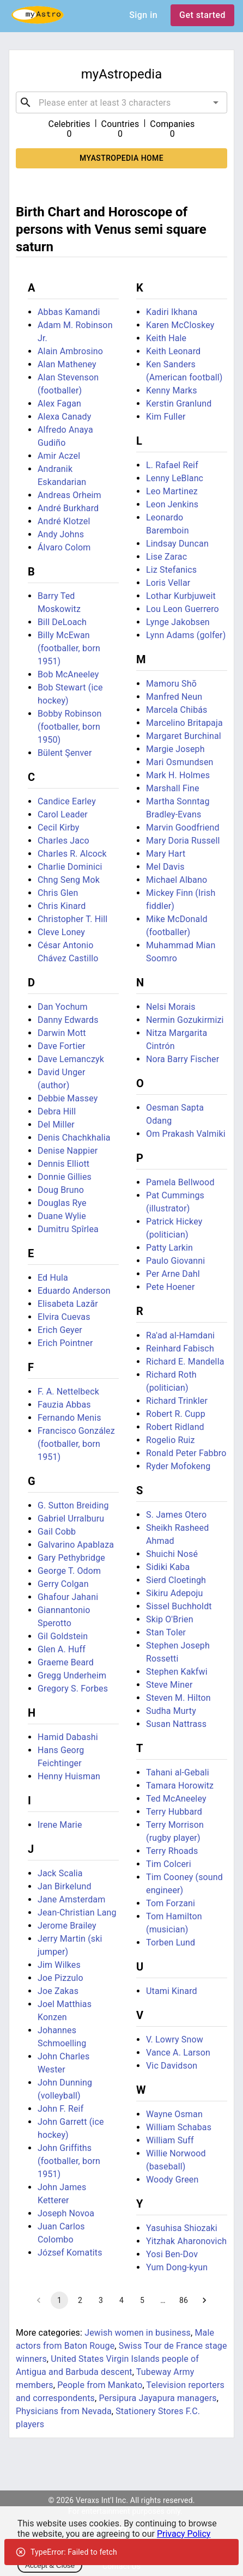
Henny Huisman (69, 1776)
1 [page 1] (59, 2300)
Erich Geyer (60, 1330)
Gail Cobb (57, 1531)
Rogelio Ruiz (170, 1440)
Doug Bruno (61, 1190)
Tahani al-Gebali (177, 1772)
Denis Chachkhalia (74, 1137)
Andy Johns (61, 534)
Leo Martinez (172, 491)
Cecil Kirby (59, 827)
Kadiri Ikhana (171, 312)
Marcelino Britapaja (184, 723)
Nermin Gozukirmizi (185, 1020)
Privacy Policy (184, 2534)
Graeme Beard (66, 1662)
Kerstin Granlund (178, 403)
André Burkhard (68, 508)
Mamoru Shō (171, 683)
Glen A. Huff (62, 1649)
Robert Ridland (175, 1427)
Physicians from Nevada (64, 2411)
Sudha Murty (171, 1711)
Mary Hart (165, 853)
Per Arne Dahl (173, 1274)
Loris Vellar (168, 583)
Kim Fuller (166, 416)
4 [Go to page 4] (121, 2300)
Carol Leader (63, 814)
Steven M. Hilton (178, 1698)
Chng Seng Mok (69, 880)
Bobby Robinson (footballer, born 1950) (70, 726)
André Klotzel (64, 521)
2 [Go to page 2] (80, 2300)
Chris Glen (58, 893)
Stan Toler (166, 1632)
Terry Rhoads (172, 1851)
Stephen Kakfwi (177, 1671)
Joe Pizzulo (60, 1978)
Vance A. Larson (178, 2052)
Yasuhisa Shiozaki (181, 2228)
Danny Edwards (68, 1020)
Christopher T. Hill (72, 919)
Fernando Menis (69, 1418)
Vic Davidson (171, 2065)
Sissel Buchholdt (179, 1606)
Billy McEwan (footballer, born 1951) (69, 648)
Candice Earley (67, 801)
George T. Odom (69, 1571)
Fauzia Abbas (64, 1404)
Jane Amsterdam (71, 1899)
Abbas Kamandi (69, 312)
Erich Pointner (65, 1343)
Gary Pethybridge (71, 1558)
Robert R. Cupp (175, 1414)
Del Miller (56, 1124)
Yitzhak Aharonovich (186, 2241)
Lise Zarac (166, 556)
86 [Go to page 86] (183, 2300)
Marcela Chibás (177, 710)
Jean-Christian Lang (77, 1912)
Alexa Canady (64, 416)
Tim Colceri (168, 1864)
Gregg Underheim (72, 1675)
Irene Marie (60, 1825)
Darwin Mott (62, 1033)
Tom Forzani (170, 1903)
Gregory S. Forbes (73, 1688)
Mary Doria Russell (183, 840)
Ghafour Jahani (68, 1597)
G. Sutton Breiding (73, 1505)
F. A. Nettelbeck (68, 1391)
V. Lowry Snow (174, 2039)
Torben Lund (170, 1942)
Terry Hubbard (174, 1812)
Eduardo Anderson (74, 1291)
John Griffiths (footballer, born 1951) (69, 2161)
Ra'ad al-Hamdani (180, 1335)
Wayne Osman (174, 2114)
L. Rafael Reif (172, 465)
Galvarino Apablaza (76, 1544)
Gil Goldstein (63, 1636)
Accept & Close (50, 2565)
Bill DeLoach (62, 622)
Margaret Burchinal (183, 736)
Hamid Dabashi (68, 1737)
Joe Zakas (58, 1991)
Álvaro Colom (64, 547)
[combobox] (121, 102)
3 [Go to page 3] (101, 2300)
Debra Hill (57, 1111)
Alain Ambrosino (70, 351)
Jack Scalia (60, 1873)
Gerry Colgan (63, 1584)
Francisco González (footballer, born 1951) (76, 1444)
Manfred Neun (174, 697)
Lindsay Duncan (177, 543)
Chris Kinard (62, 906)
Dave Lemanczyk (71, 1059)
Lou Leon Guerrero (182, 609)
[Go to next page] (204, 2300)
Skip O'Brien (169, 1619)
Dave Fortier (62, 1046)
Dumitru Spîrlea (68, 1229)
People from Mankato (99, 2385)
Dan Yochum (63, 1007)
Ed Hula (53, 1277)
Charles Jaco (63, 840)
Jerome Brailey (67, 1925)
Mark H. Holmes (178, 775)
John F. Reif (60, 2109)
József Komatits (70, 2252)
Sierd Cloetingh (176, 1580)
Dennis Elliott (63, 1164)
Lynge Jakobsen (178, 622)
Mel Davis (165, 867)
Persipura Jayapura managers (157, 2398)
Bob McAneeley (68, 674)
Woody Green (172, 2179)
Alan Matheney (67, 364)
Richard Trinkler (177, 1401)
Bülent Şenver (65, 753)
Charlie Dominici (70, 867)
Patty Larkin (169, 1247)
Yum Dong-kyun (177, 2267)
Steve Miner (169, 1685)
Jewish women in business (137, 2333)
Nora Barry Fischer (182, 1059)
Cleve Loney (61, 932)
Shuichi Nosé (172, 1554)
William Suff (170, 2140)
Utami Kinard (171, 1991)
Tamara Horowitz (180, 1785)
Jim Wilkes (59, 1965)
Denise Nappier (68, 1150)
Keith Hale (166, 338)
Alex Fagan (59, 403)
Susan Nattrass (176, 1724)
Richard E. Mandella (185, 1361)
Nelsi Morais (171, 1007)
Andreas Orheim (69, 495)
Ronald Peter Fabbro (186, 1453)
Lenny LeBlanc (174, 478)
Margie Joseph (175, 749)
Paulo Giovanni (175, 1261)
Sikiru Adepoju (174, 1593)
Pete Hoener (170, 1287)
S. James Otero (176, 1515)
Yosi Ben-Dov (172, 2254)
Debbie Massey (68, 1098)
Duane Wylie (62, 1216)
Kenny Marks (171, 390)
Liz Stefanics (171, 570)
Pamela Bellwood (180, 1182)
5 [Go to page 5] (142, 2300)
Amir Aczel (59, 456)
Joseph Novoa (66, 2213)
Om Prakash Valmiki (186, 1134)
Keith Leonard (173, 351)
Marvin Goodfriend (183, 827)
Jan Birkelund (65, 1886)
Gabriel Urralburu (71, 1518)
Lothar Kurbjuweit (181, 596)
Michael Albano (176, 880)
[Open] (215, 102)
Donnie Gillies (65, 1177)
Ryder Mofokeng (178, 1466)
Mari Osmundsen (180, 762)
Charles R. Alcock (72, 853)
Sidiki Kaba (168, 1567)
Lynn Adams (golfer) (186, 635)
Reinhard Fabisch (180, 1348)
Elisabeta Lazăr (68, 1304)
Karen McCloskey (180, 325)
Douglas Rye (62, 1203)
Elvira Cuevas (64, 1317)
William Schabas (178, 2127)
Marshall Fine (172, 788)
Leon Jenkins (172, 504)
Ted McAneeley (176, 1798)
